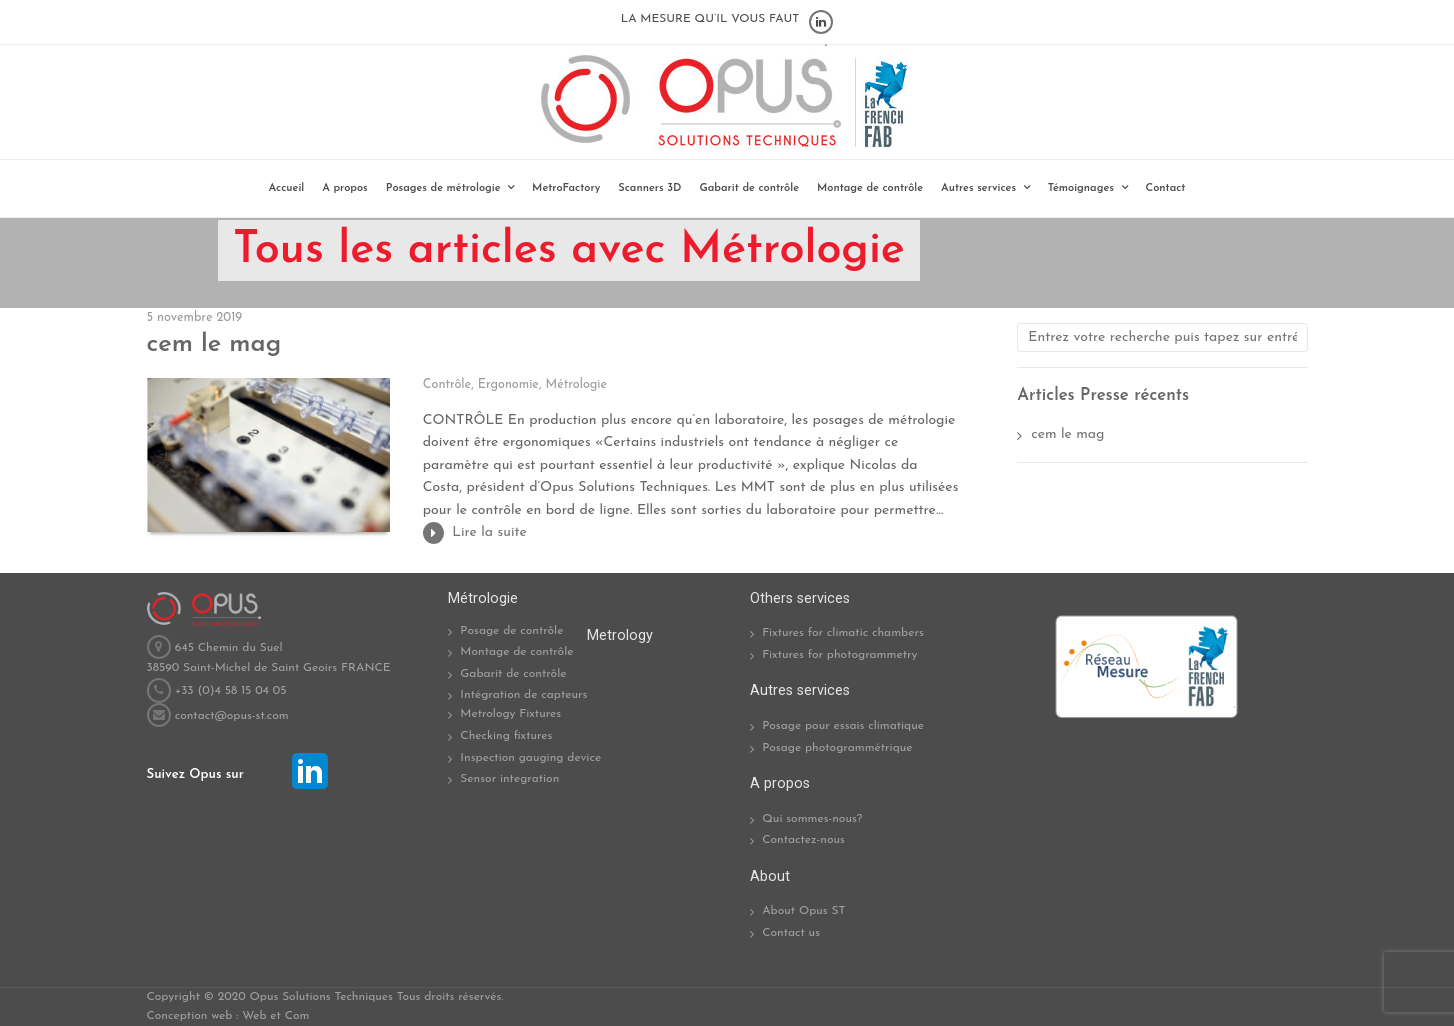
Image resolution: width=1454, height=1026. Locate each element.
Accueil (287, 188)
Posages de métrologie (443, 188)
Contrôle (447, 385)
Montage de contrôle (870, 188)
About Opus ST (803, 911)
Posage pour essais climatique (843, 726)
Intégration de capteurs (523, 695)
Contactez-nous (803, 840)
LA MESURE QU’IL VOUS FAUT (710, 19)
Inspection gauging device (530, 758)
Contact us (791, 933)
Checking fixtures (506, 736)
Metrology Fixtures (510, 714)
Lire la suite (489, 532)
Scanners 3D (649, 188)
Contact (1166, 188)
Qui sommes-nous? (812, 819)
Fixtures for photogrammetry (839, 655)
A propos (344, 188)
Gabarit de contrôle (749, 188)
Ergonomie (508, 385)
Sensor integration (509, 779)
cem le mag (214, 344)
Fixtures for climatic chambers (843, 633)
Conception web (190, 1016)
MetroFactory (566, 188)
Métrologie (577, 385)
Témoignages (1081, 188)
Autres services (978, 188)
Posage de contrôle (511, 631)
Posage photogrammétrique (837, 748)
